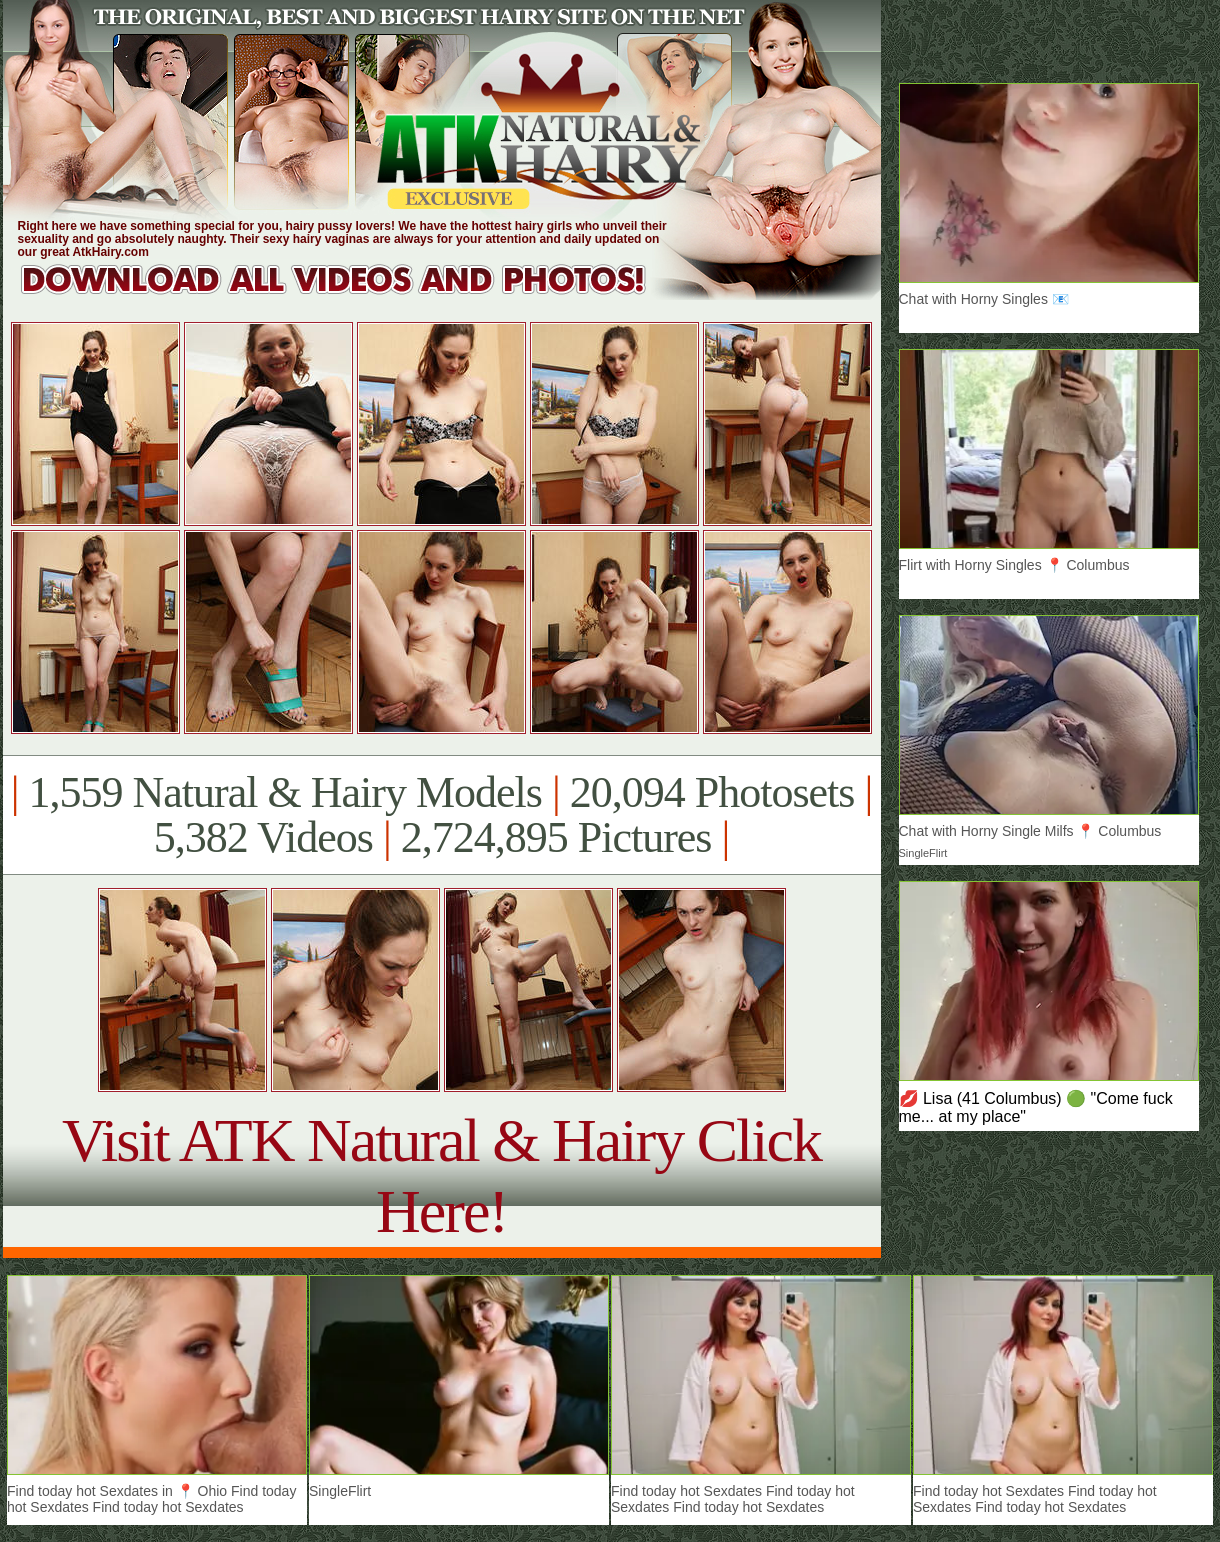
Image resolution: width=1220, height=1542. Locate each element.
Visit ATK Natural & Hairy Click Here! (441, 1175)
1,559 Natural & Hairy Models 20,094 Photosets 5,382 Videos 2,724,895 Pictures (441, 815)
